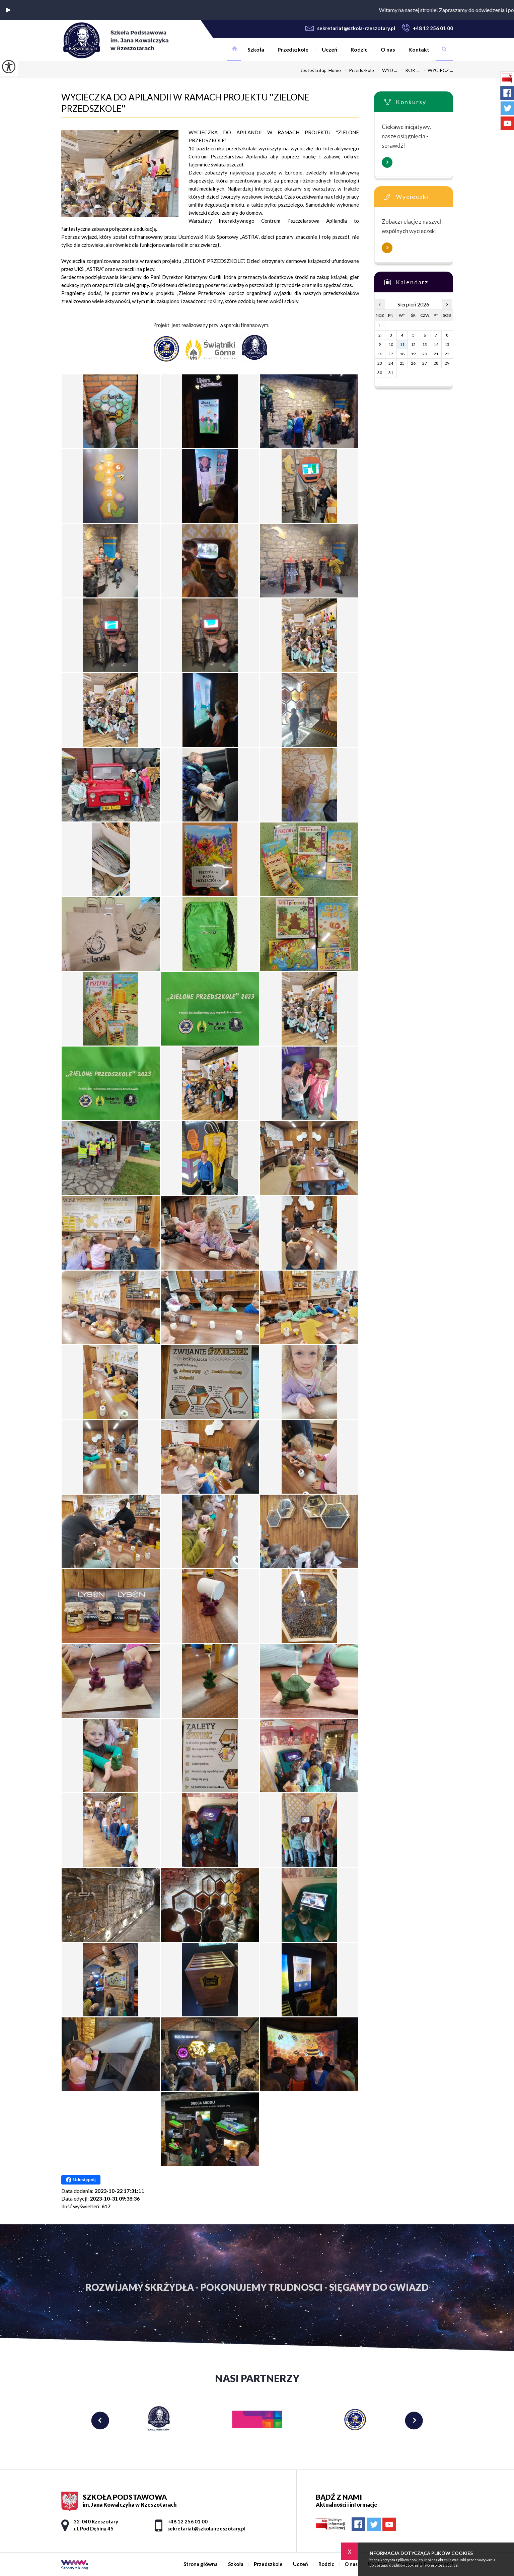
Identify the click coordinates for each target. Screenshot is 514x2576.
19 (413, 353)
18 (402, 353)
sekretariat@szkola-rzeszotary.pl (350, 28)
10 (390, 344)
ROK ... (408, 70)
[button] (8, 10)
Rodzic (359, 49)
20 (424, 353)
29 (447, 363)
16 (379, 353)
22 (447, 353)
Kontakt (419, 49)
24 (390, 363)
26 (413, 363)
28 (436, 363)
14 (436, 344)
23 (379, 363)
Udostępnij (81, 2180)
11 (402, 344)
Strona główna (234, 49)
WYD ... (385, 70)
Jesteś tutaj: (314, 70)
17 (390, 353)
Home (334, 70)
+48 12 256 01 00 (427, 27)
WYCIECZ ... (436, 70)
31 (390, 372)
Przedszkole (293, 49)
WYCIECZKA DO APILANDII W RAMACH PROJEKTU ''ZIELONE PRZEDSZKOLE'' (185, 103)
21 (436, 353)
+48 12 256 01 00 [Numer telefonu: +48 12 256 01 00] (187, 2521)
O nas (388, 49)
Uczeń (329, 49)
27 (424, 363)
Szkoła (255, 49)
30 (379, 372)
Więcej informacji (387, 162)
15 (447, 344)
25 (402, 363)
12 (413, 344)
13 (424, 344)
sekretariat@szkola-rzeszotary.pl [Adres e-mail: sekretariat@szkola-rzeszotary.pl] (206, 2528)
